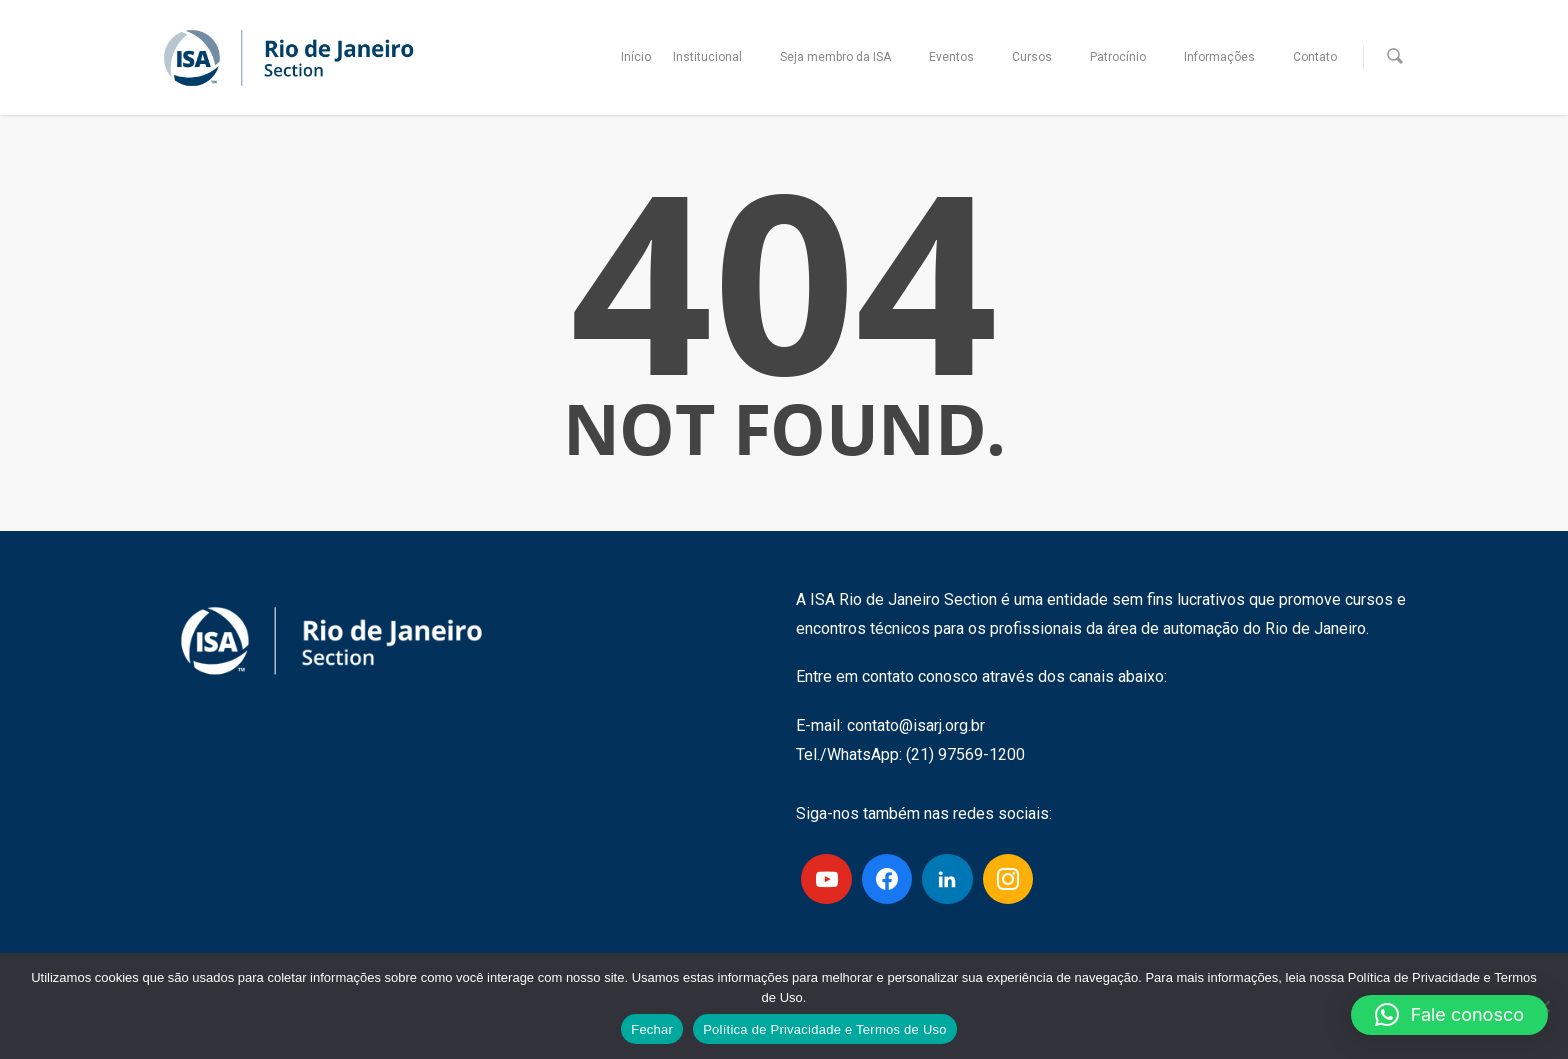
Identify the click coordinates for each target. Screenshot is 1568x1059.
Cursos (1041, 57)
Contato (1315, 57)
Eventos (960, 57)
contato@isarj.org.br (916, 725)
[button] (1449, 1015)
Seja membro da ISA (844, 57)
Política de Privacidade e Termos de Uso (825, 1029)
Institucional (716, 57)
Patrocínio (1127, 57)
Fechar (652, 1029)
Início (636, 57)
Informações (1228, 57)
